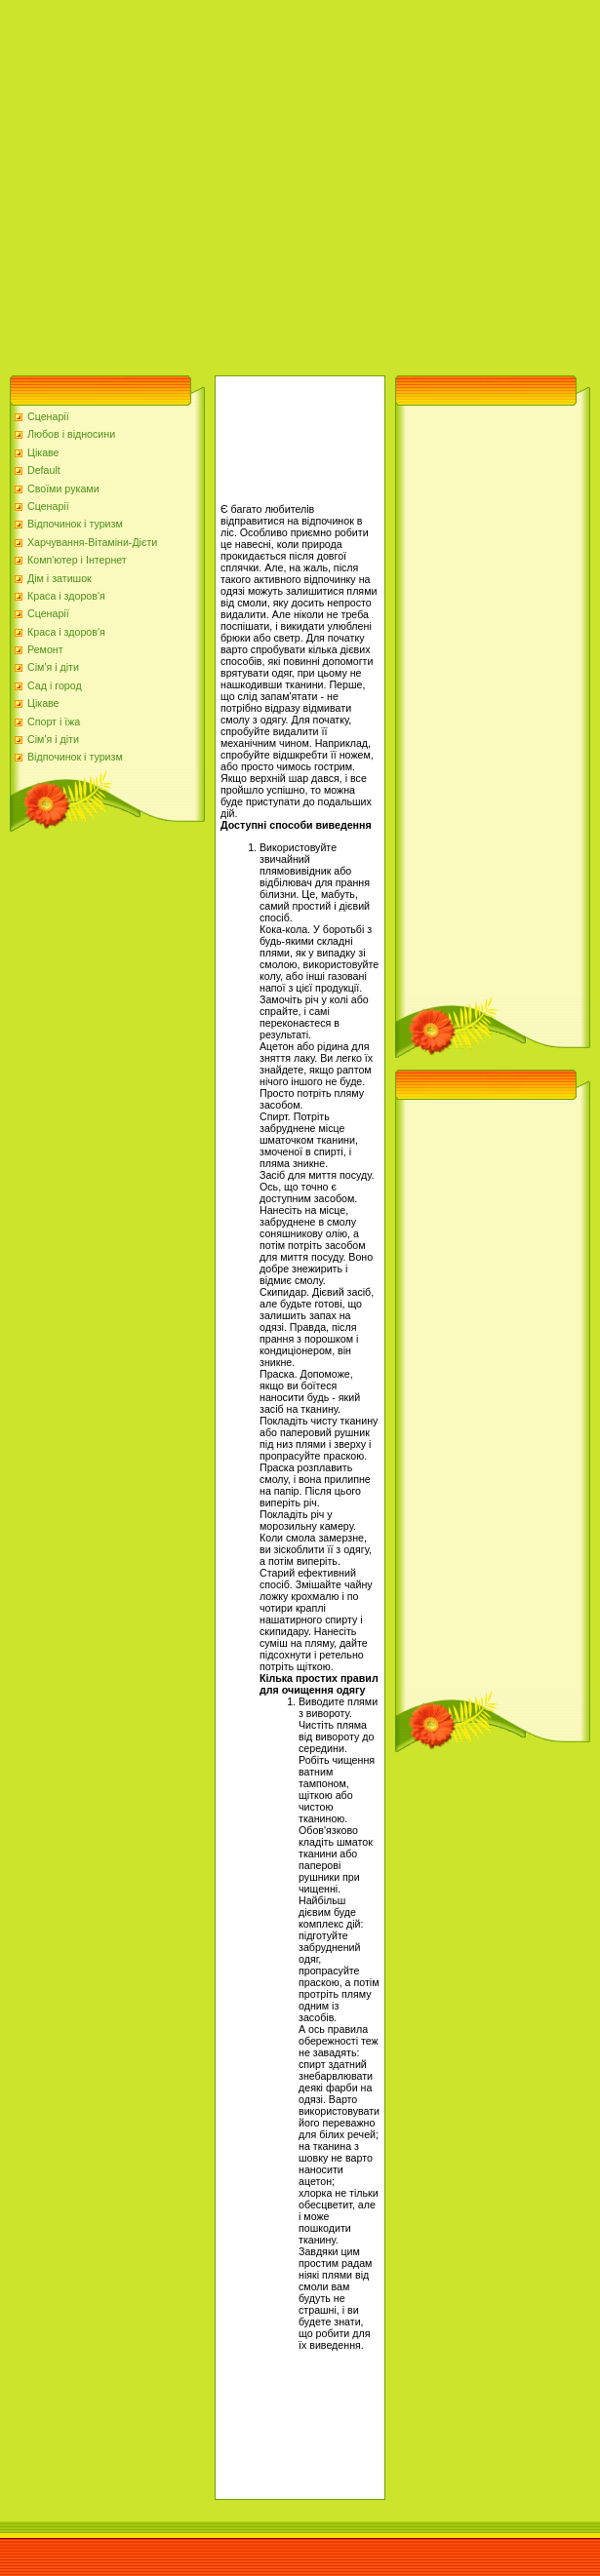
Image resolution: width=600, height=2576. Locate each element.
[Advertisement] (183, 183)
